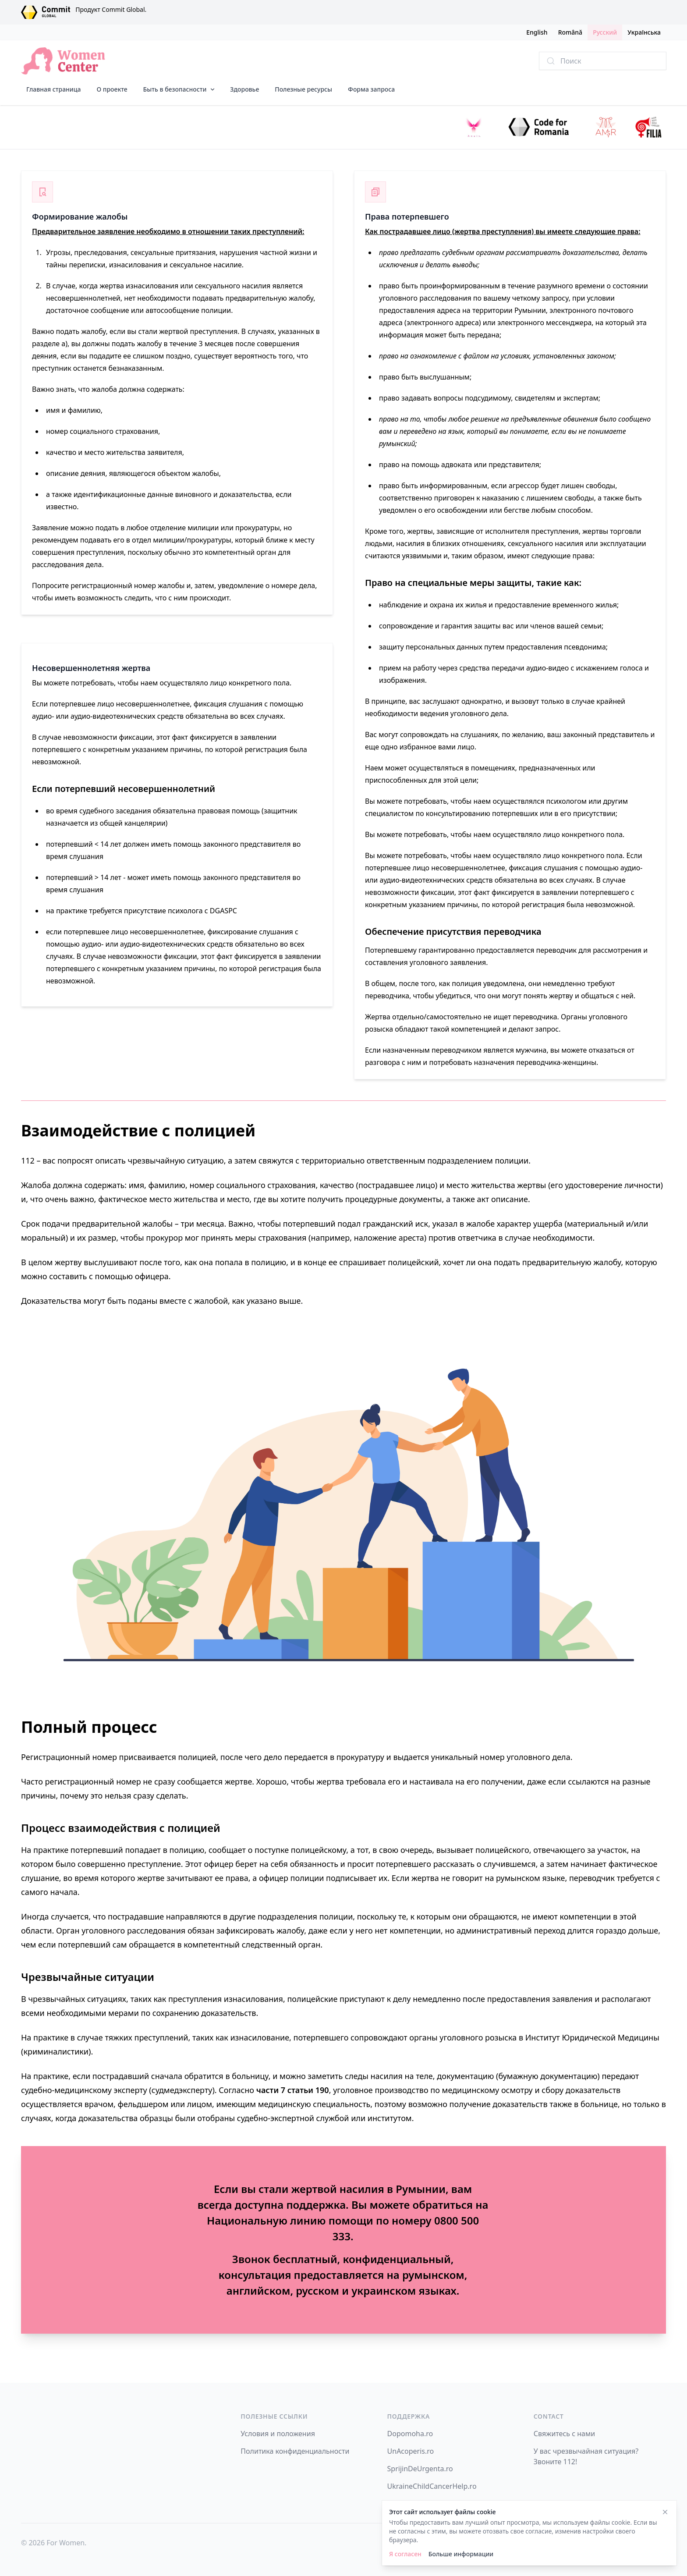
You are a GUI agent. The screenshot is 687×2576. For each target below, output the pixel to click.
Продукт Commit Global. (110, 9)
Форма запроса (371, 89)
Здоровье (244, 89)
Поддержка (408, 2416)
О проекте (111, 89)
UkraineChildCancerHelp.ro (432, 2486)
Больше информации (461, 2554)
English (536, 32)
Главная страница (53, 89)
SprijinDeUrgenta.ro (420, 2468)
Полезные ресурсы (303, 89)
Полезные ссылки (274, 2416)
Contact (549, 2416)
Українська (644, 32)
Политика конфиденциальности (295, 2451)
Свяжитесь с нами (564, 2433)
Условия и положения (278, 2433)
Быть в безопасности (175, 89)
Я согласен (405, 2554)
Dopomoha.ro (410, 2433)
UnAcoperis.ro (410, 2451)
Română (570, 32)
